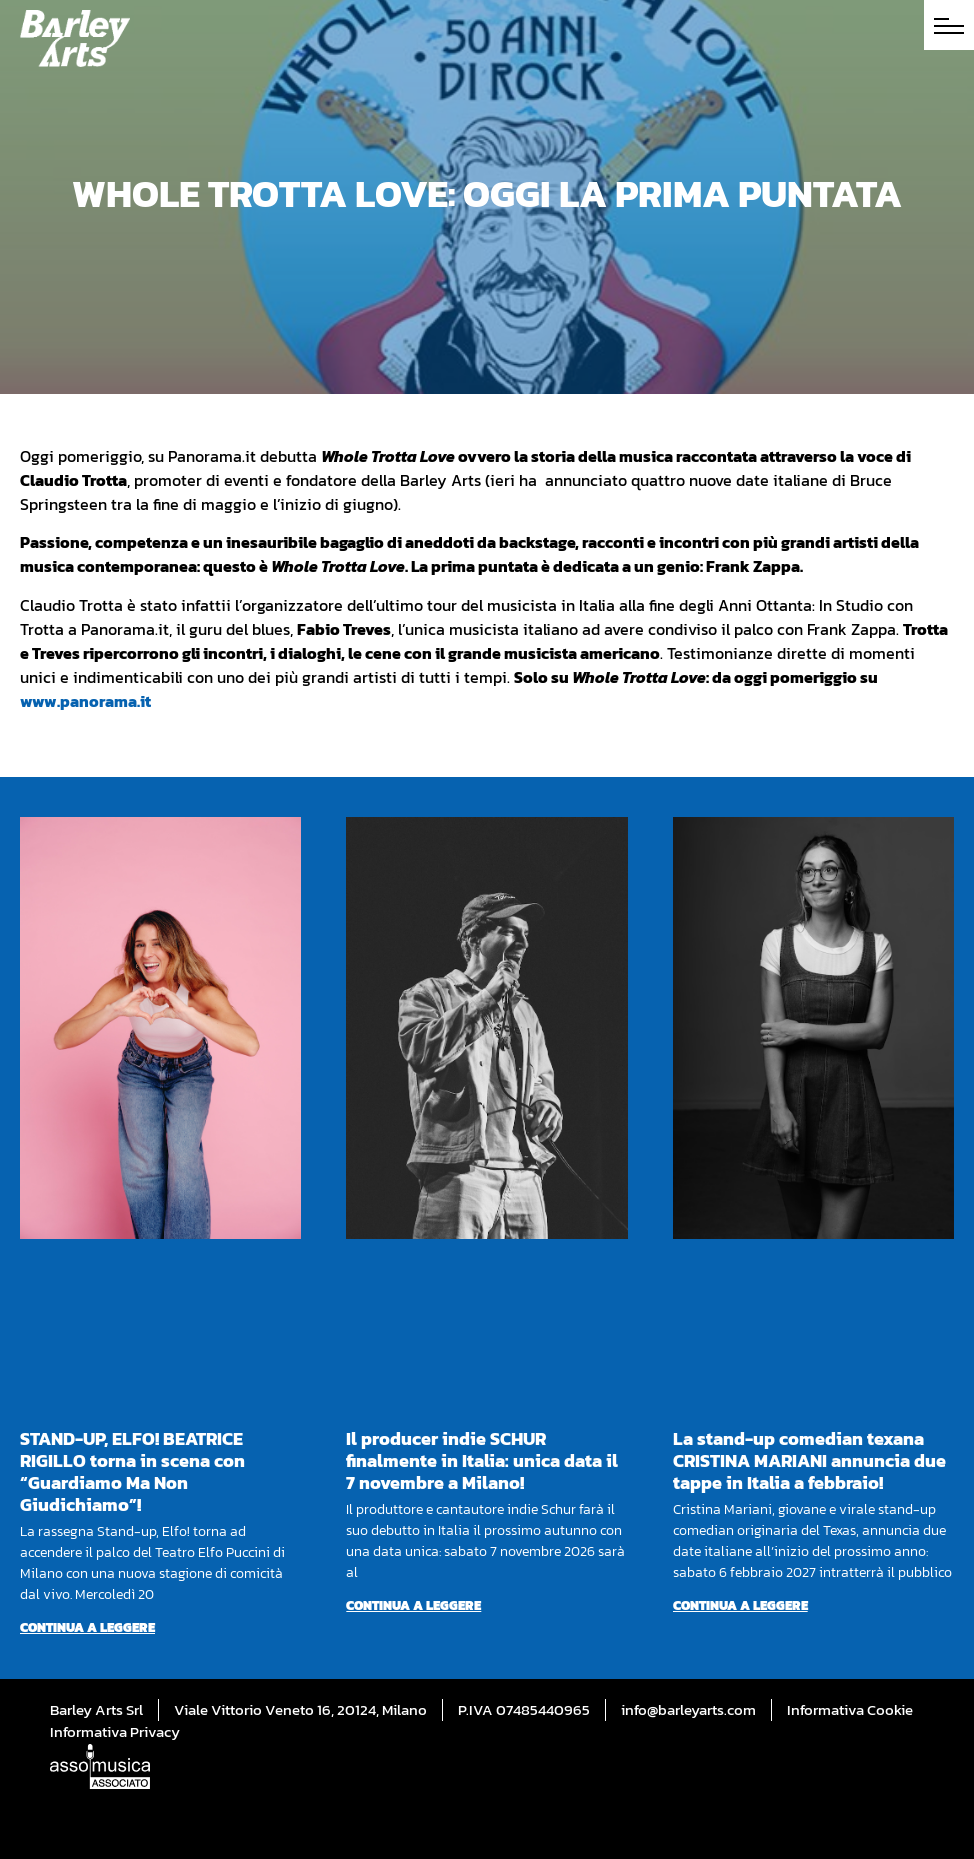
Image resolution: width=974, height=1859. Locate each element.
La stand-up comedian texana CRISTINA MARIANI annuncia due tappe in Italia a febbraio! (809, 1460)
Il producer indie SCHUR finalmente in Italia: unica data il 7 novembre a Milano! (482, 1460)
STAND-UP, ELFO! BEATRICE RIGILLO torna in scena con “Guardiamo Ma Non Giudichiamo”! (132, 1471)
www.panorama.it (85, 701)
